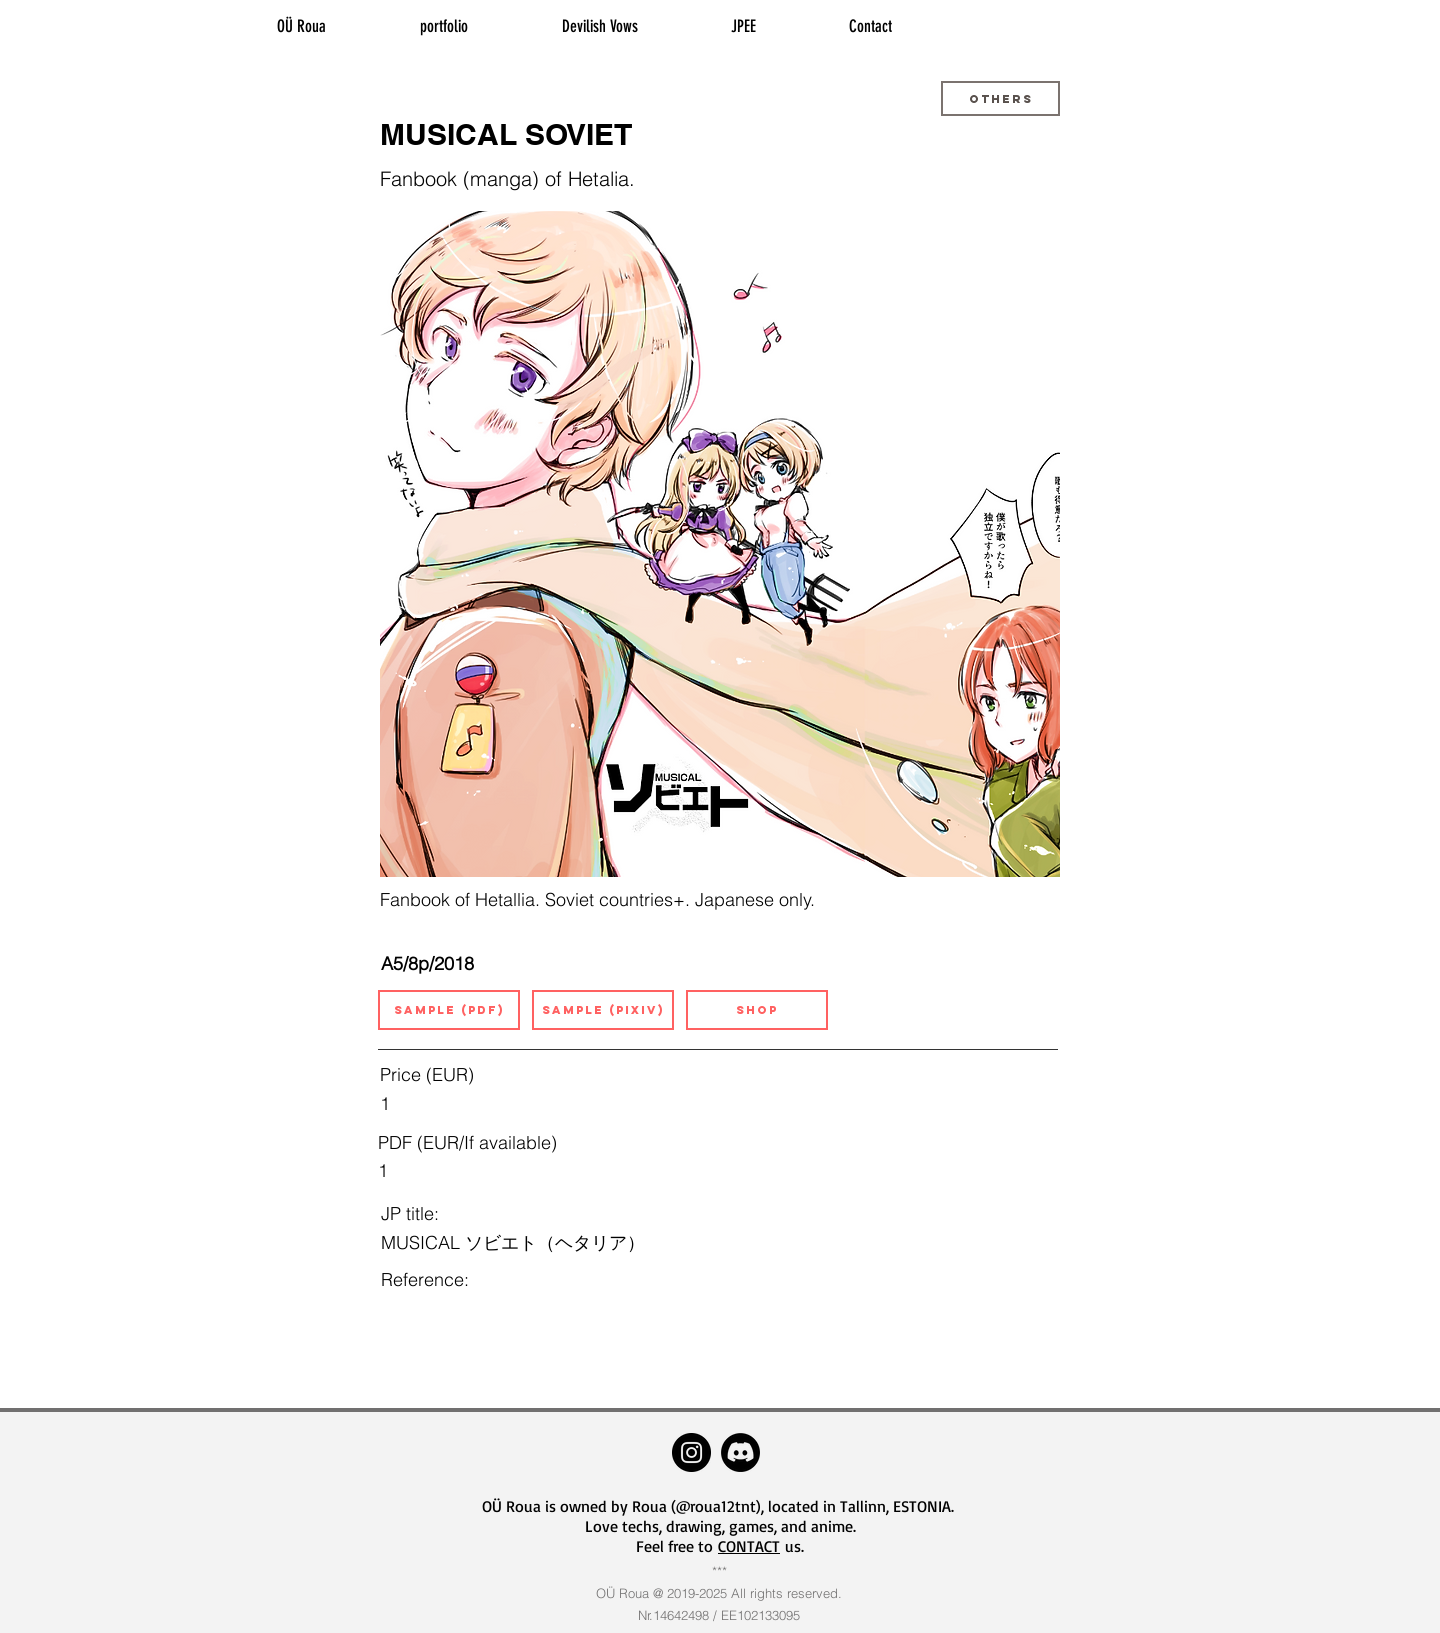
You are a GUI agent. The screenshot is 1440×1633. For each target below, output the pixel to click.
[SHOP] (757, 1010)
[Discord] (740, 1452)
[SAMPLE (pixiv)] (603, 1010)
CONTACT (749, 1546)
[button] (1000, 98)
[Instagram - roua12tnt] (691, 1452)
